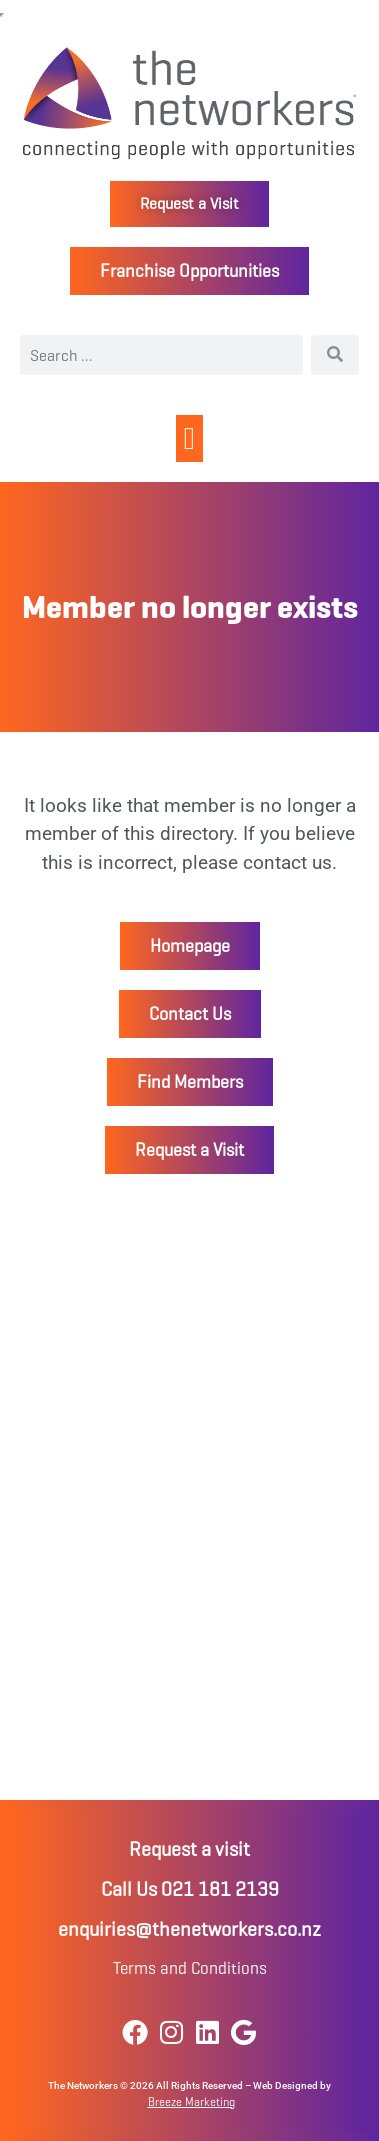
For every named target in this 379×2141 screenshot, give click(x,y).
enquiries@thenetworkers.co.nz (189, 1929)
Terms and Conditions (190, 1968)
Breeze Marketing (191, 2101)
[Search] (335, 355)
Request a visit (189, 1849)
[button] (189, 438)
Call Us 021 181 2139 (190, 1889)
